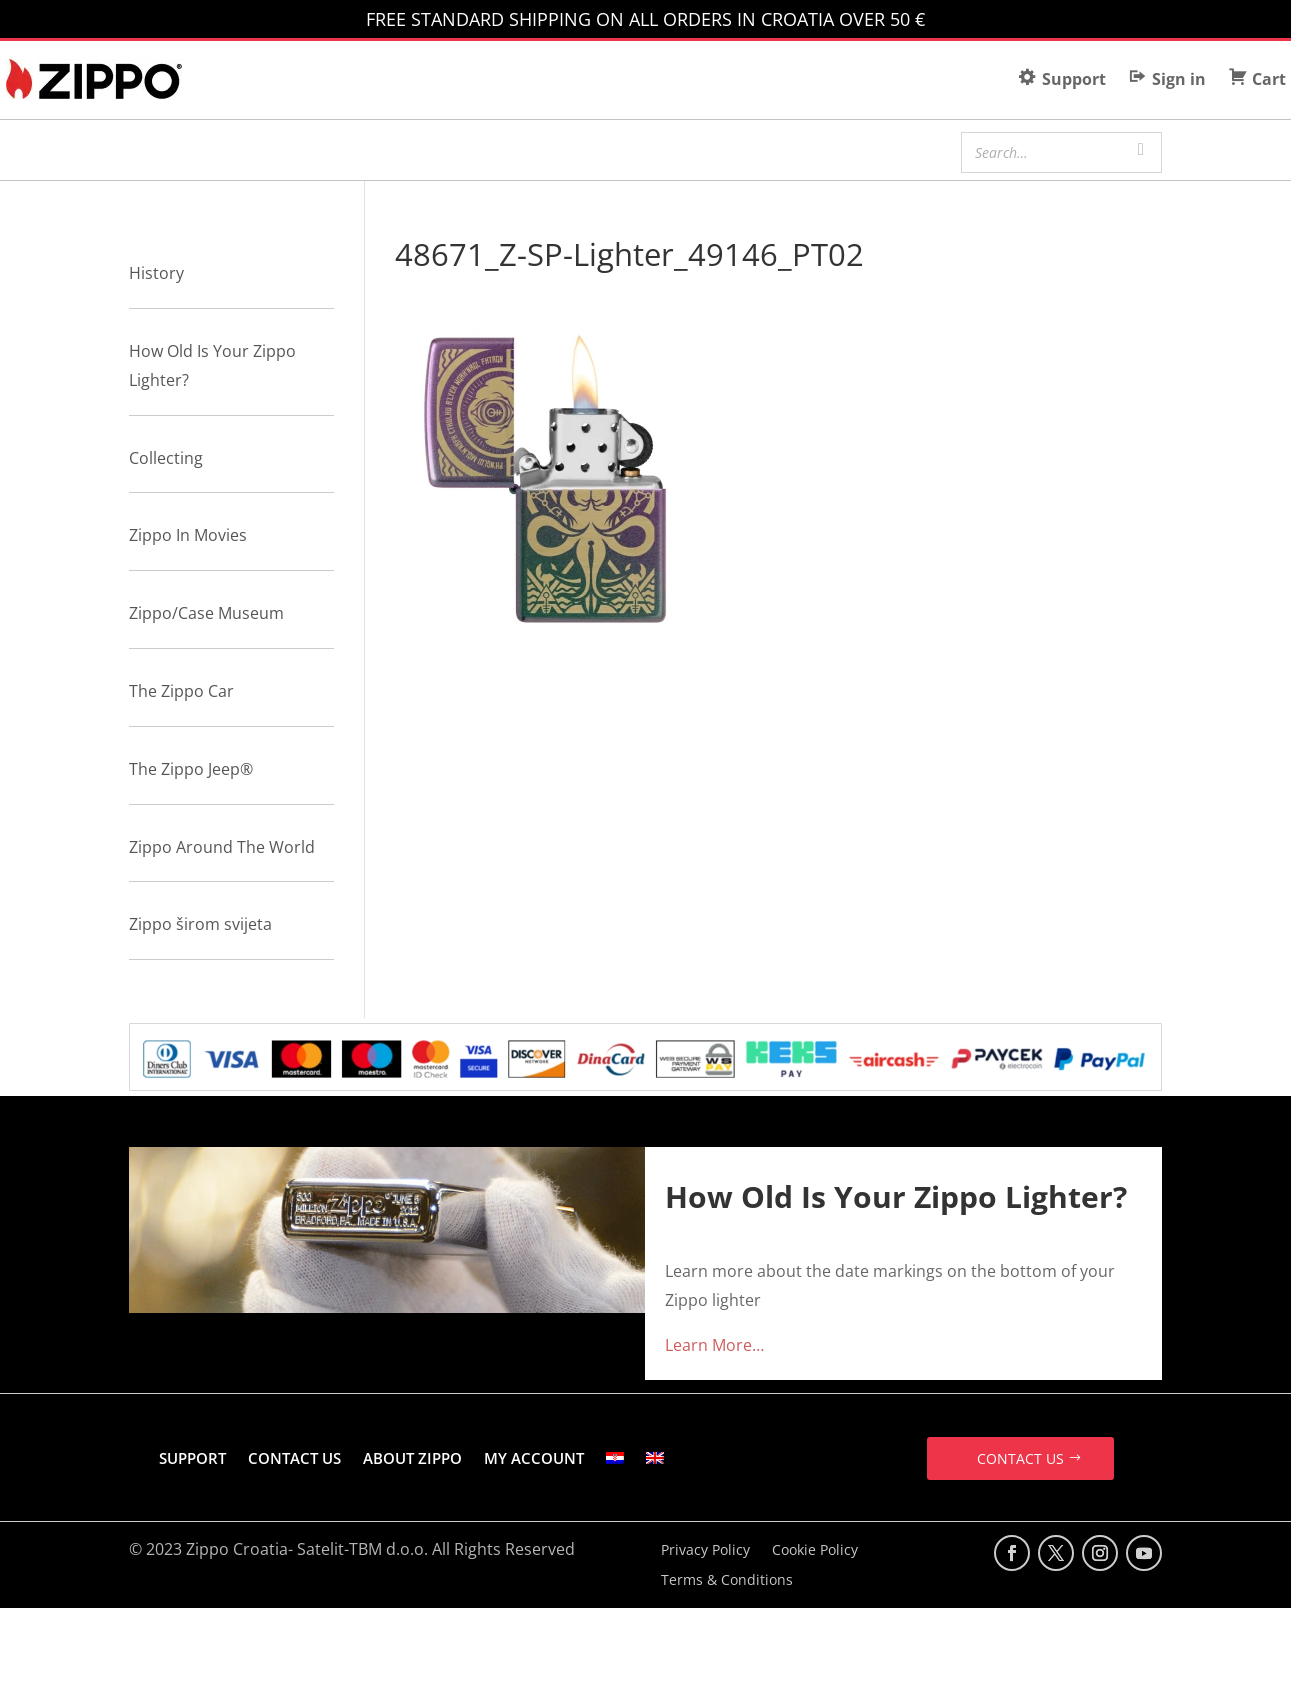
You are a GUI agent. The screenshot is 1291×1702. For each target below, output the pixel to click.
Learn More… (714, 1345)
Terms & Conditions (727, 1581)
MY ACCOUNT (534, 1458)
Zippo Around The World (222, 847)
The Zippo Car (181, 691)
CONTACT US (294, 1458)
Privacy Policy (705, 1551)
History (156, 273)
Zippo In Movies (188, 535)
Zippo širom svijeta (200, 924)
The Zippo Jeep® (191, 769)
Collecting (166, 458)
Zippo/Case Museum (206, 613)
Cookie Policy (815, 1551)
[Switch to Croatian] (615, 1458)
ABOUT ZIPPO (412, 1458)
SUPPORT (192, 1458)
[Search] (1141, 150)
